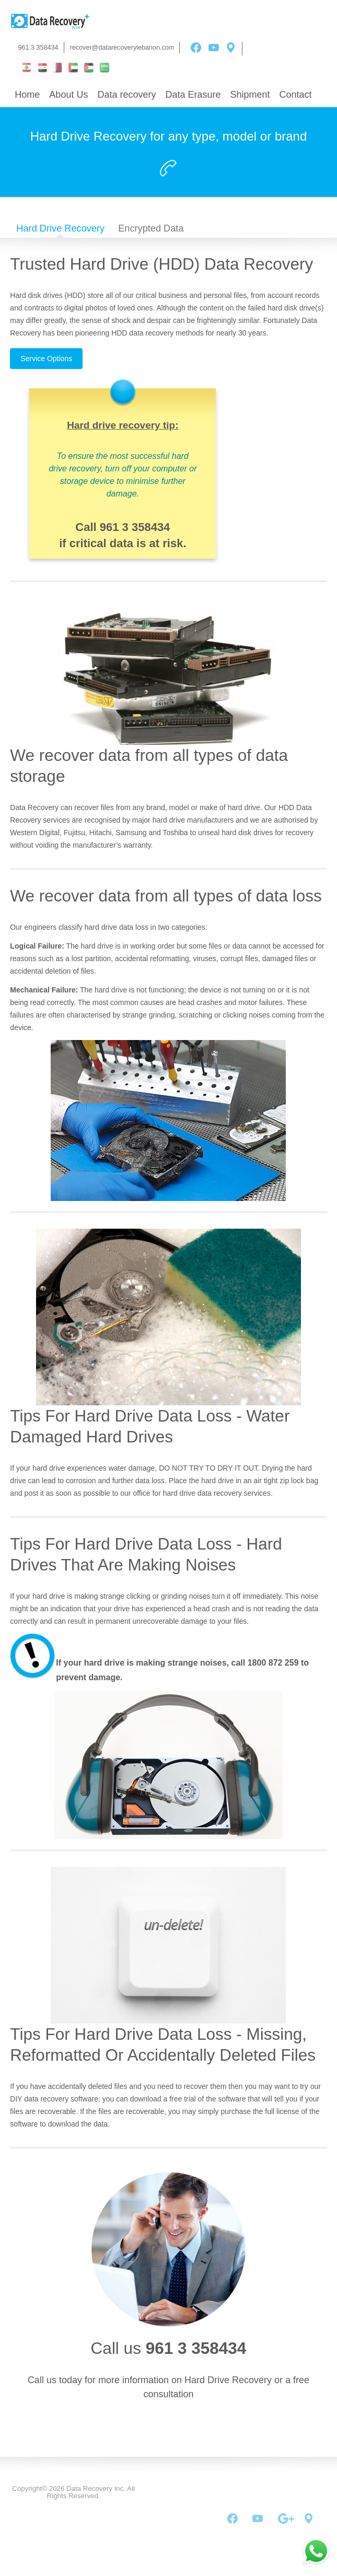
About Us (68, 94)
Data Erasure (192, 94)
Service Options (46, 358)
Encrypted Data (150, 228)
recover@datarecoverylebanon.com (122, 47)
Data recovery (126, 94)
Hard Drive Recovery (60, 228)
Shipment (250, 94)
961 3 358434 (38, 47)
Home (27, 94)
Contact (296, 94)
